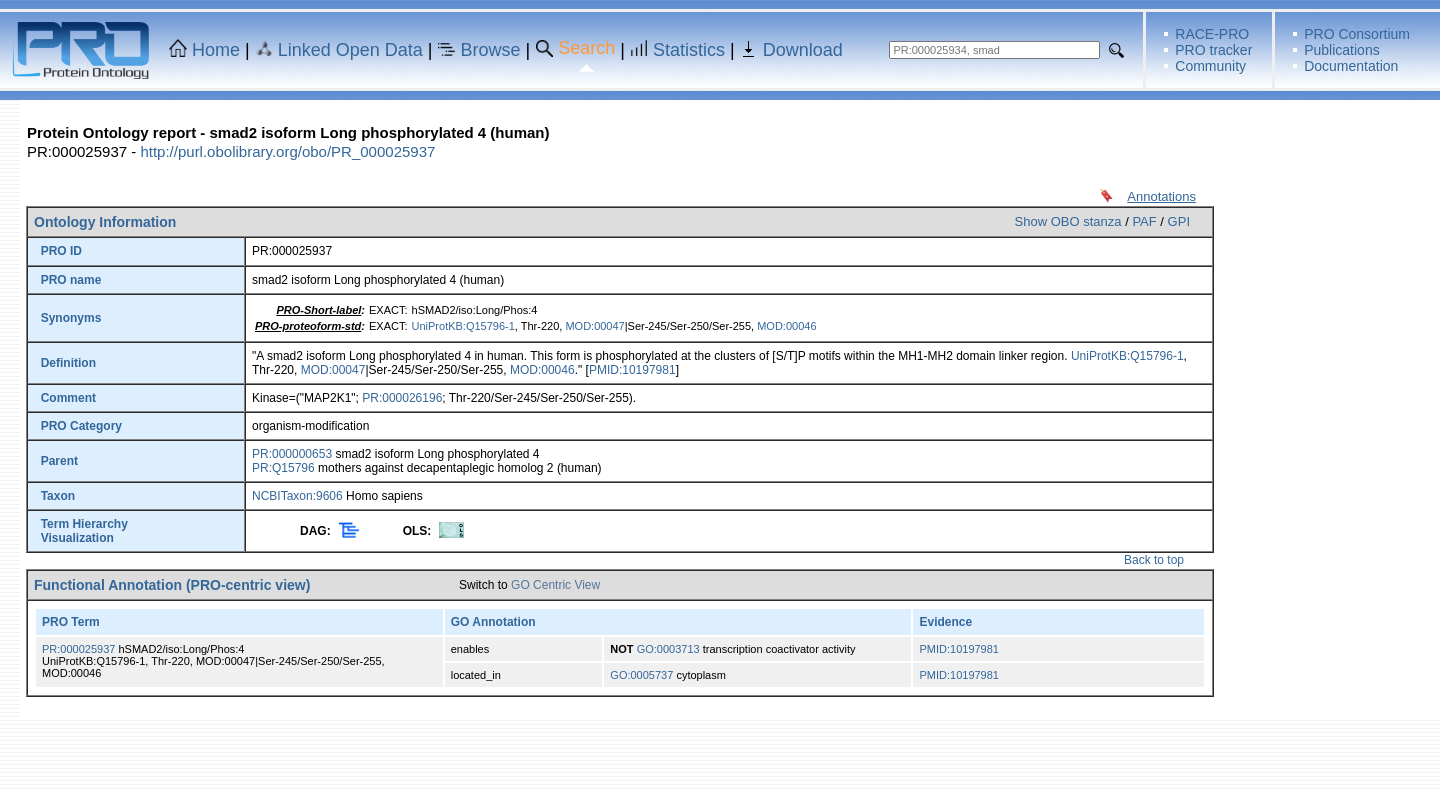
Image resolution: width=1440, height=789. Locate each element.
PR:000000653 (292, 454)
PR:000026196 (402, 398)
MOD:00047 (594, 326)
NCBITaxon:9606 (297, 496)
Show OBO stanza (1068, 221)
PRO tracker (1213, 50)
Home (216, 50)
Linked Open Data (350, 50)
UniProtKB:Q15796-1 (463, 326)
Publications (1342, 50)
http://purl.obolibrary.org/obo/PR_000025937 (287, 151)
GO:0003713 (668, 649)
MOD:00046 (786, 326)
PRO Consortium (1357, 34)
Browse (491, 50)
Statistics (689, 50)
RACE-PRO (1212, 34)
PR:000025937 (78, 649)
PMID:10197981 (632, 370)
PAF (1144, 221)
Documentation (1351, 66)
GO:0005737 (641, 675)
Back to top (1154, 560)
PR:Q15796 (283, 468)
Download (803, 50)
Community (1210, 66)
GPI (1179, 221)
